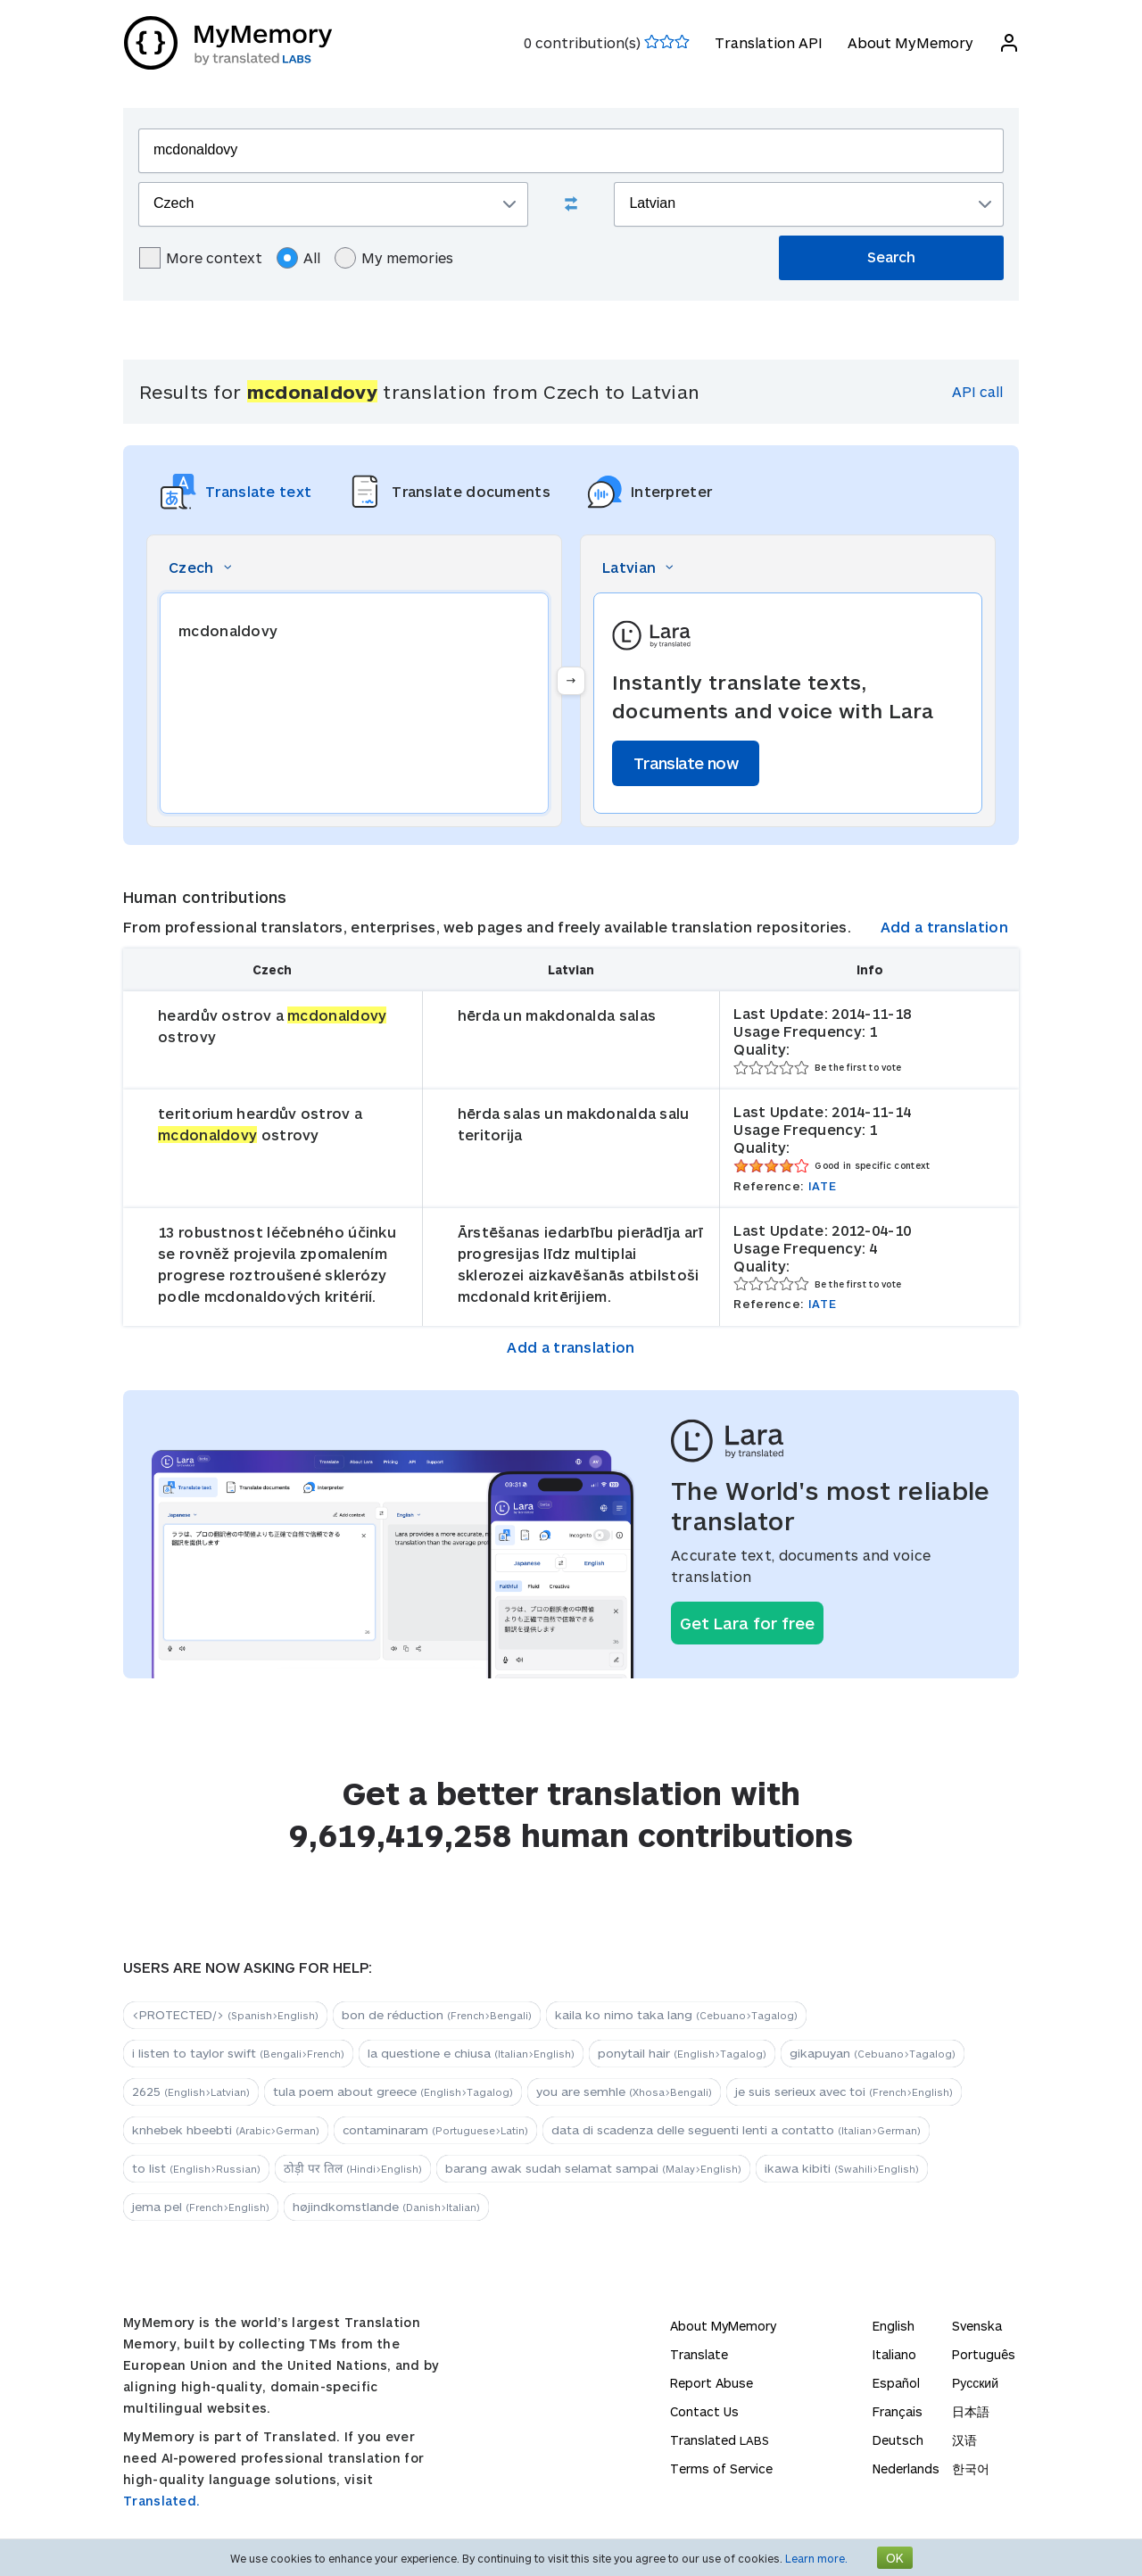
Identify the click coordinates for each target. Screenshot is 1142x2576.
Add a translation (944, 926)
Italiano (894, 2354)
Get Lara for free (747, 1623)
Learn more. (816, 2558)
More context (200, 258)
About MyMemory (909, 42)
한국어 (970, 2468)
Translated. (161, 2500)
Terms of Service (721, 2468)
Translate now (685, 763)
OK (895, 2557)
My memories (394, 258)
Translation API (768, 42)
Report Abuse (711, 2382)
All (298, 258)
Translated (719, 2440)
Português (983, 2354)
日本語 (970, 2411)
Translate (699, 2354)
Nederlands (906, 2468)
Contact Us (704, 2411)
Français (898, 2411)
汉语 (964, 2440)
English (893, 2325)
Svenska (977, 2325)
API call (977, 391)
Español (896, 2382)
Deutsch (898, 2440)
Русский (975, 2382)
